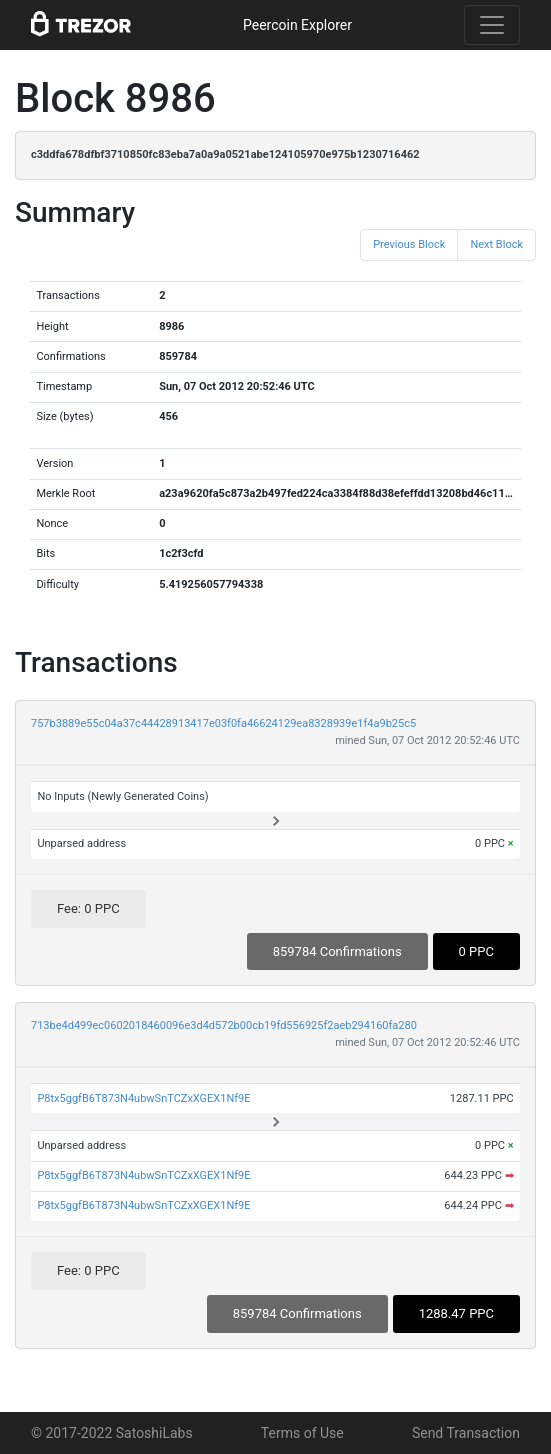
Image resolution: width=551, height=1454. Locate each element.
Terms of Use (302, 1433)
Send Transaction (466, 1433)
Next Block (496, 244)
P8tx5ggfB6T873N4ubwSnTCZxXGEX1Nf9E (143, 1098)
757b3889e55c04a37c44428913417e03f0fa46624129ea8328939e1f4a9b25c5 (223, 723)
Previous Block (409, 244)
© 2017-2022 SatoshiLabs (112, 1433)
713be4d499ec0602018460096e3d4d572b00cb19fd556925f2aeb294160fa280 (224, 1025)
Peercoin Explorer (297, 25)
